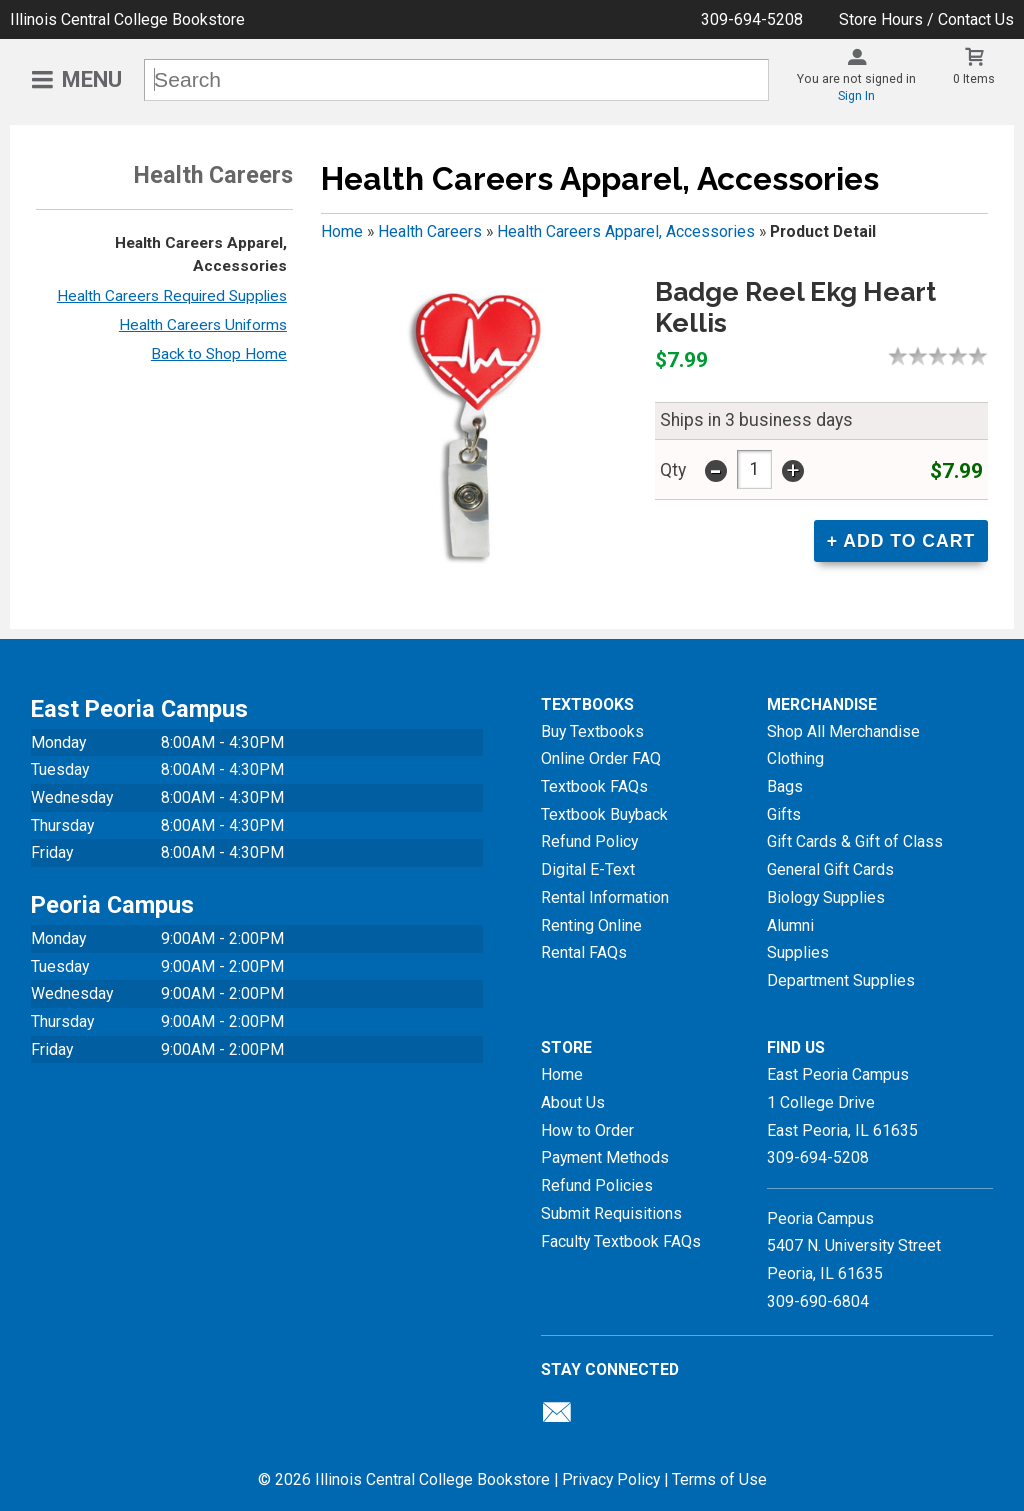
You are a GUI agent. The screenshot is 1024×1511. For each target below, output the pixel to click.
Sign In (856, 96)
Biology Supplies (826, 897)
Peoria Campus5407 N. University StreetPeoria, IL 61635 (854, 1246)
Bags (785, 786)
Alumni (790, 925)
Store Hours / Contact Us (926, 19)
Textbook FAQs (594, 786)
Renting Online (591, 925)
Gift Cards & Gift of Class (855, 841)
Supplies (798, 952)
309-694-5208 (752, 19)
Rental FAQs (584, 952)
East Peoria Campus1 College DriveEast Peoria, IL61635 (842, 1102)
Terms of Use (719, 1479)
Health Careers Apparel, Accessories (626, 231)
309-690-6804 (818, 1301)
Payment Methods (605, 1157)
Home (342, 231)
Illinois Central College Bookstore (127, 19)
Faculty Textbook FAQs (621, 1241)
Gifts (784, 814)
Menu (92, 79)
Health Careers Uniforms (203, 325)
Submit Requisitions (611, 1213)
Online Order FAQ (601, 758)
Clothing (795, 758)
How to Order (587, 1130)
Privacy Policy (611, 1479)
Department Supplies (841, 980)
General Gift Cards (830, 869)
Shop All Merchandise (843, 731)
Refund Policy (589, 841)
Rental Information (605, 897)
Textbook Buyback (604, 814)
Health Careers (430, 231)
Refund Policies (597, 1185)
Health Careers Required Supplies (172, 296)
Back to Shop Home (219, 354)
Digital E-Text (588, 869)
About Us (573, 1102)
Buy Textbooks (592, 731)
